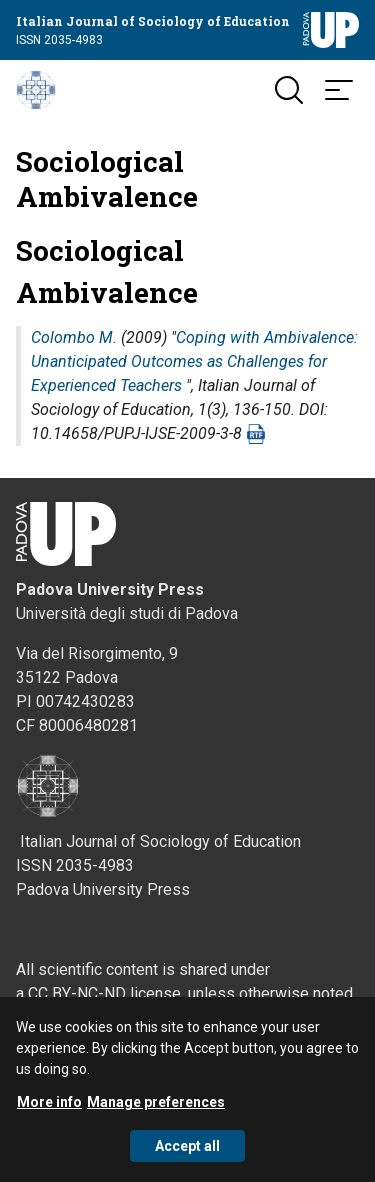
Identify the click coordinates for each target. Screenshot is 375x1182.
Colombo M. (74, 337)
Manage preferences (156, 1113)
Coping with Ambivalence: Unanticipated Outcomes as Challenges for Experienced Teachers (194, 361)
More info (49, 1113)
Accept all (187, 1157)
